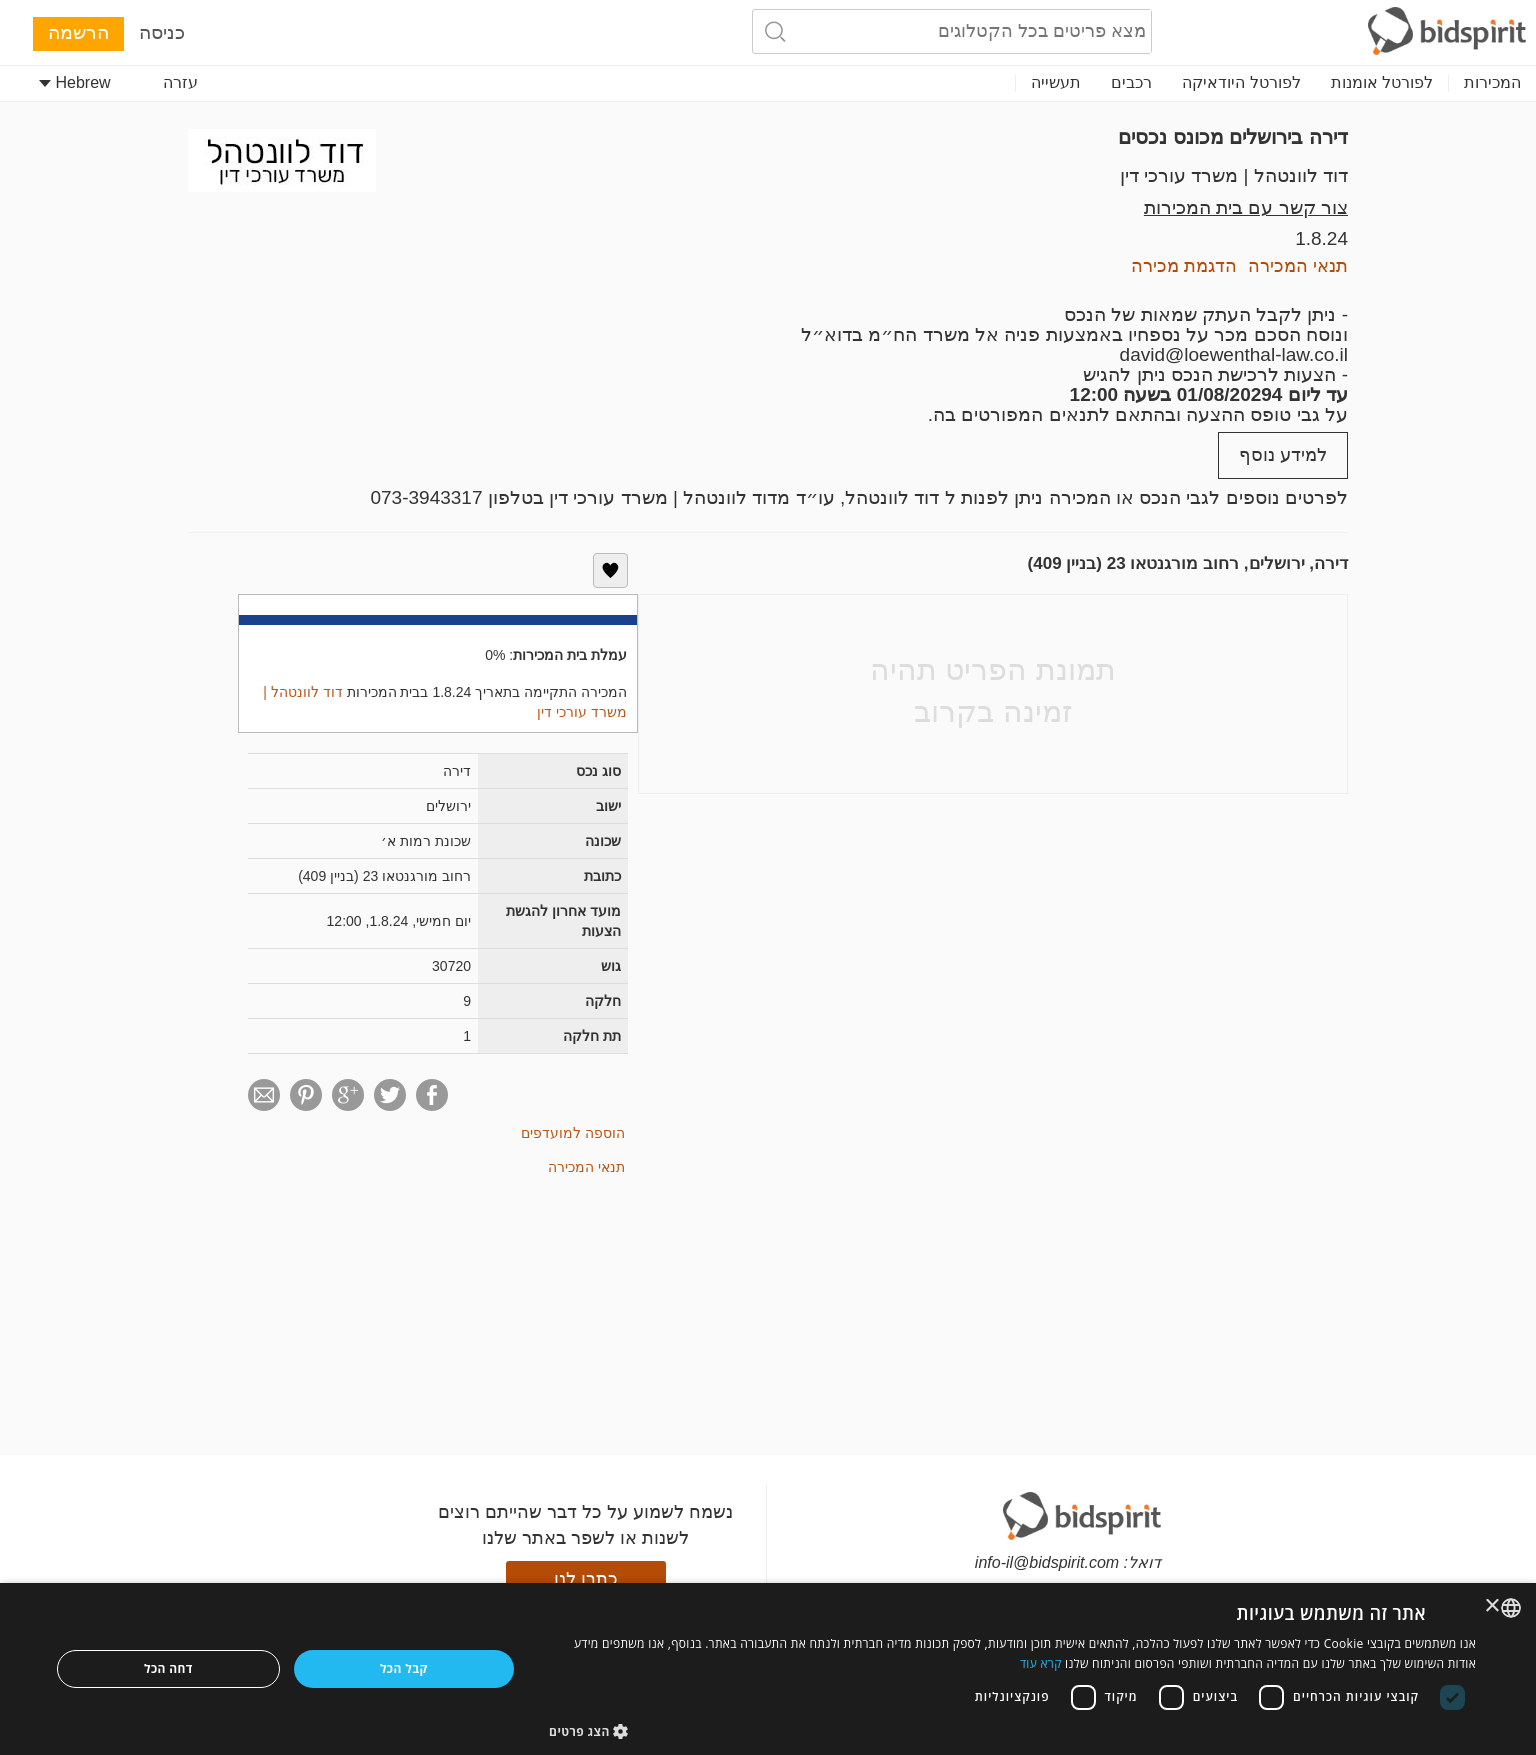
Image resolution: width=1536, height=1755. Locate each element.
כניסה (162, 32)
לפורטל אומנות (1382, 82)
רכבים (1131, 82)
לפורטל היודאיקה (1241, 82)
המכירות (1492, 82)
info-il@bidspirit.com (1047, 1562)
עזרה (180, 82)
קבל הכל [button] (404, 1668)
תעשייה (1056, 82)
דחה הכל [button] (168, 1668)
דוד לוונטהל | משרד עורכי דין (1234, 175)
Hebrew (75, 82)
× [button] (1493, 1606)
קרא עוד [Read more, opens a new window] (1041, 1663)
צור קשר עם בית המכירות (1246, 207)
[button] (1012, 1730)
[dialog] (768, 1669)
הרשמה (78, 32)
